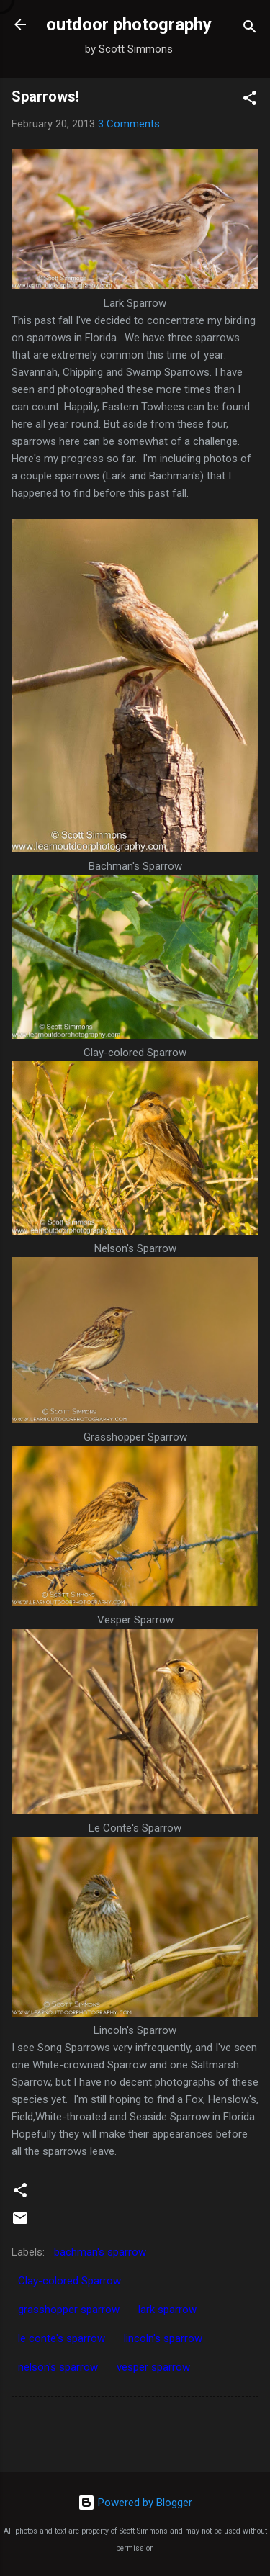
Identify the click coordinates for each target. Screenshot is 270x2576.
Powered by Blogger (135, 2502)
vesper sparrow (153, 2367)
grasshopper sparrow (69, 2309)
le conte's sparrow (61, 2338)
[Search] (249, 29)
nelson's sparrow (58, 2367)
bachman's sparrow (100, 2252)
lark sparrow (167, 2309)
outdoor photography (129, 24)
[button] (249, 100)
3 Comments (129, 123)
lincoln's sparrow (163, 2338)
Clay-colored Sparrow (69, 2280)
